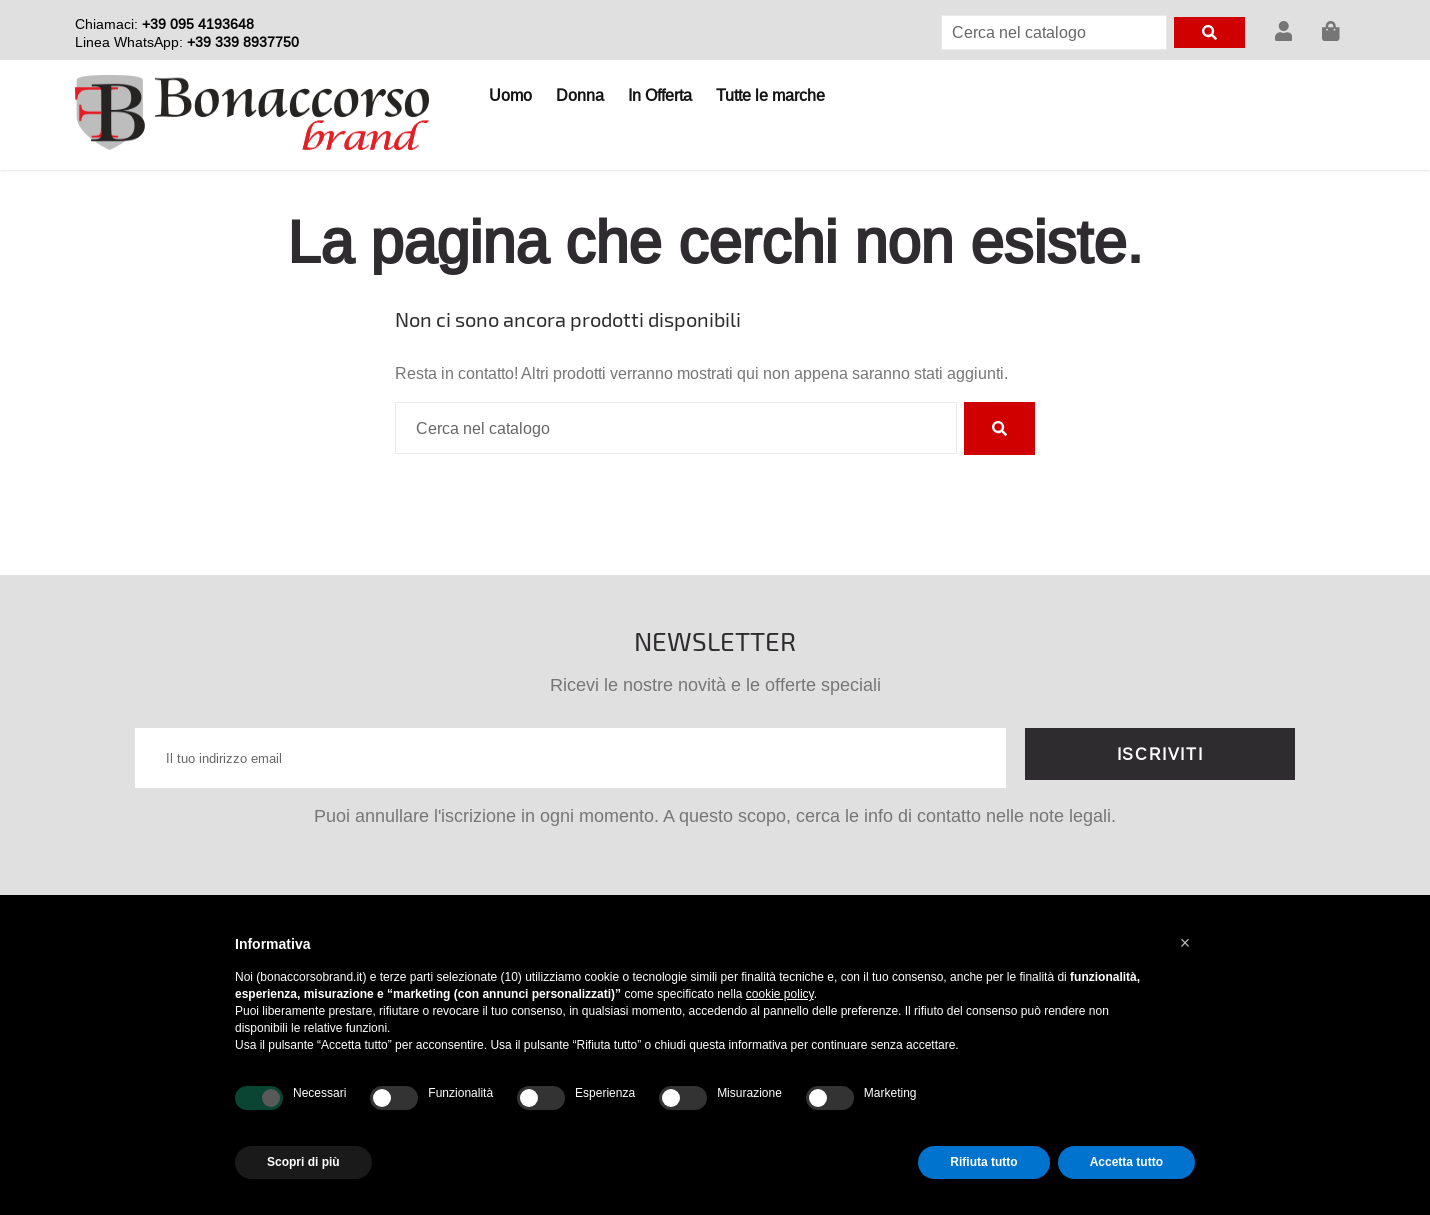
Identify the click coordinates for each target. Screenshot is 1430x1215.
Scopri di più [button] (303, 1162)
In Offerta (660, 95)
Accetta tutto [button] (1126, 1162)
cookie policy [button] (780, 994)
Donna (580, 95)
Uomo (510, 95)
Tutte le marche (770, 95)
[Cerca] (1054, 32)
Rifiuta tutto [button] (983, 1162)
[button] (1185, 943)
